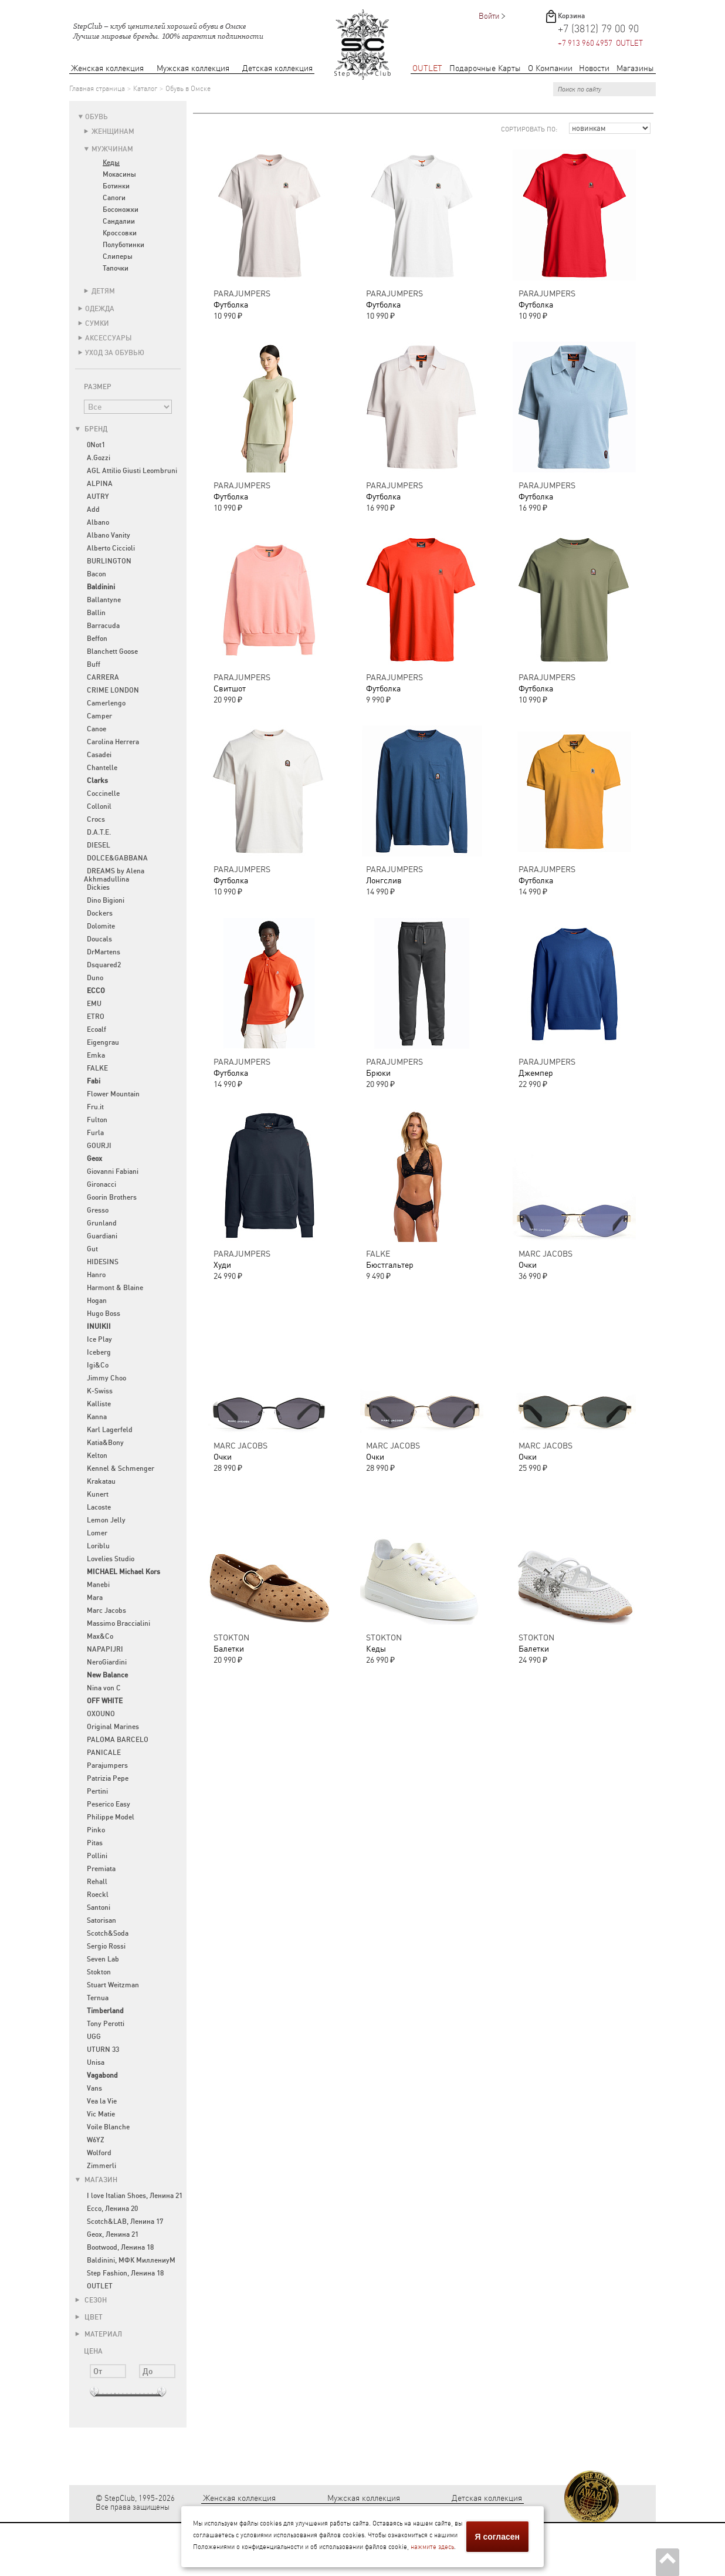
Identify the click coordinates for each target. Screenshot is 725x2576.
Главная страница (97, 89)
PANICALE (104, 1752)
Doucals (99, 939)
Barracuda (103, 626)
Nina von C (104, 1688)
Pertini (97, 1791)
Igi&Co (98, 1365)
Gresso (98, 1210)
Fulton (97, 1120)
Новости (594, 68)
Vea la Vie (102, 2101)
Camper (99, 716)
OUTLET (427, 68)
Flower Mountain (113, 1094)
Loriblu (98, 1546)
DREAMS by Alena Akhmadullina (114, 875)
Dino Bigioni (105, 900)
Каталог (145, 89)
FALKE (97, 1068)
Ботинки (116, 186)
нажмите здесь (432, 2547)
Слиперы (118, 256)
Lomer (97, 1533)
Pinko (96, 1830)
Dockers (100, 913)
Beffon (97, 638)
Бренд (91, 429)
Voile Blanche (108, 2127)
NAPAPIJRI (105, 1649)
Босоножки (120, 209)
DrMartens (103, 952)
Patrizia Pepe (107, 1778)
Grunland (102, 1223)
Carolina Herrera (113, 742)
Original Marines (113, 1727)
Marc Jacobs (106, 1610)
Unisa (95, 2062)
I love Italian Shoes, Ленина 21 (134, 2196)
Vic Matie (101, 2114)
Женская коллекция (107, 68)
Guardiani (102, 1236)
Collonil (99, 806)
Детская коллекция (277, 68)
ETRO (95, 1016)
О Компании (550, 68)
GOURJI (99, 1146)
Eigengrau (103, 1042)
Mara (95, 1597)
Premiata (101, 1869)
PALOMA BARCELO (117, 1740)
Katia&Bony (105, 1443)
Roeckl (98, 1894)
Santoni (98, 1907)
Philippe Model (110, 1817)
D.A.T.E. (99, 832)
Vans (94, 2088)
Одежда (99, 309)
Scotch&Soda (107, 1933)
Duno (95, 978)
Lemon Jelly (106, 1520)
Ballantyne (104, 600)
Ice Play (99, 1339)
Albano (98, 522)
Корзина (571, 16)
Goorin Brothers (112, 1197)
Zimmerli (101, 2166)
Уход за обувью (114, 353)
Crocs (96, 819)
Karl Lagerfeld (110, 1430)
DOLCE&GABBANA (117, 858)
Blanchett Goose (112, 651)
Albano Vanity (108, 535)
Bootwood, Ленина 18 (120, 2247)
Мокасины (119, 174)
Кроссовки (120, 233)
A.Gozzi (98, 458)
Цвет (89, 2317)
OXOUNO (101, 1714)
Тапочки (115, 268)
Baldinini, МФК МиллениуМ (131, 2260)
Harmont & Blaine (115, 1288)
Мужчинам (112, 149)
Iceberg (99, 1352)
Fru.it (95, 1107)
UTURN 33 (103, 2049)
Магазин (96, 2180)
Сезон (91, 2300)
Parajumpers (107, 1765)
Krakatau (101, 1481)
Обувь (96, 117)
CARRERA (103, 677)
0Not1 (96, 445)
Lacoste (99, 1507)
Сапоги (114, 198)
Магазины (635, 68)
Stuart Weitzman (113, 1985)
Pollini (97, 1856)
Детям (103, 291)
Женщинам (113, 131)
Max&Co (100, 1636)
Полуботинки (123, 245)
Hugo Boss (103, 1313)
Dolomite (101, 926)
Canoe (96, 729)
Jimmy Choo (106, 1378)
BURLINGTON (109, 561)
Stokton (99, 1972)
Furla (95, 1133)
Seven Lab (103, 1959)
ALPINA (100, 484)
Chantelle (102, 768)
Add (93, 509)
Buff (93, 664)
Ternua (98, 1998)
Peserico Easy (108, 1804)
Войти (489, 16)
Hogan (97, 1301)
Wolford (99, 2153)
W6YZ (95, 2140)
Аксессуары (108, 338)
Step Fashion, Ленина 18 (125, 2273)
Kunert (98, 1494)
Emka (96, 1055)
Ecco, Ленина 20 (112, 2208)
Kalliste (99, 1404)
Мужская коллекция (193, 68)
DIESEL (98, 845)
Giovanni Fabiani (112, 1171)
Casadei (99, 755)
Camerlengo (106, 703)
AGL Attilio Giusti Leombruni (132, 471)
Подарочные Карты (485, 68)
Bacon (96, 574)
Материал (98, 2334)
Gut (92, 1249)
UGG (94, 2037)
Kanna (97, 1417)
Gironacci (101, 1184)
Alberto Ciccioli (111, 548)
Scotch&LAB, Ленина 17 (125, 2221)
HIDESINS (102, 1262)
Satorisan (101, 1920)
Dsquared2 (104, 965)
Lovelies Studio (110, 1559)
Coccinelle (103, 793)
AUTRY (98, 496)
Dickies (98, 887)
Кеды (111, 162)
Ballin (96, 613)
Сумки (97, 323)
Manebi (98, 1585)
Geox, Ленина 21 (112, 2234)
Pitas (95, 1843)
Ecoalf (96, 1029)
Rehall (97, 1882)
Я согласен (497, 2536)
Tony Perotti (105, 2024)
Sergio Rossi (106, 1946)
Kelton (97, 1455)
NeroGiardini (107, 1662)
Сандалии (119, 221)
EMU (94, 1004)
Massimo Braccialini (118, 1623)
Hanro (96, 1275)
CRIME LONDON (113, 690)
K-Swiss (100, 1391)
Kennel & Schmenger (120, 1468)
